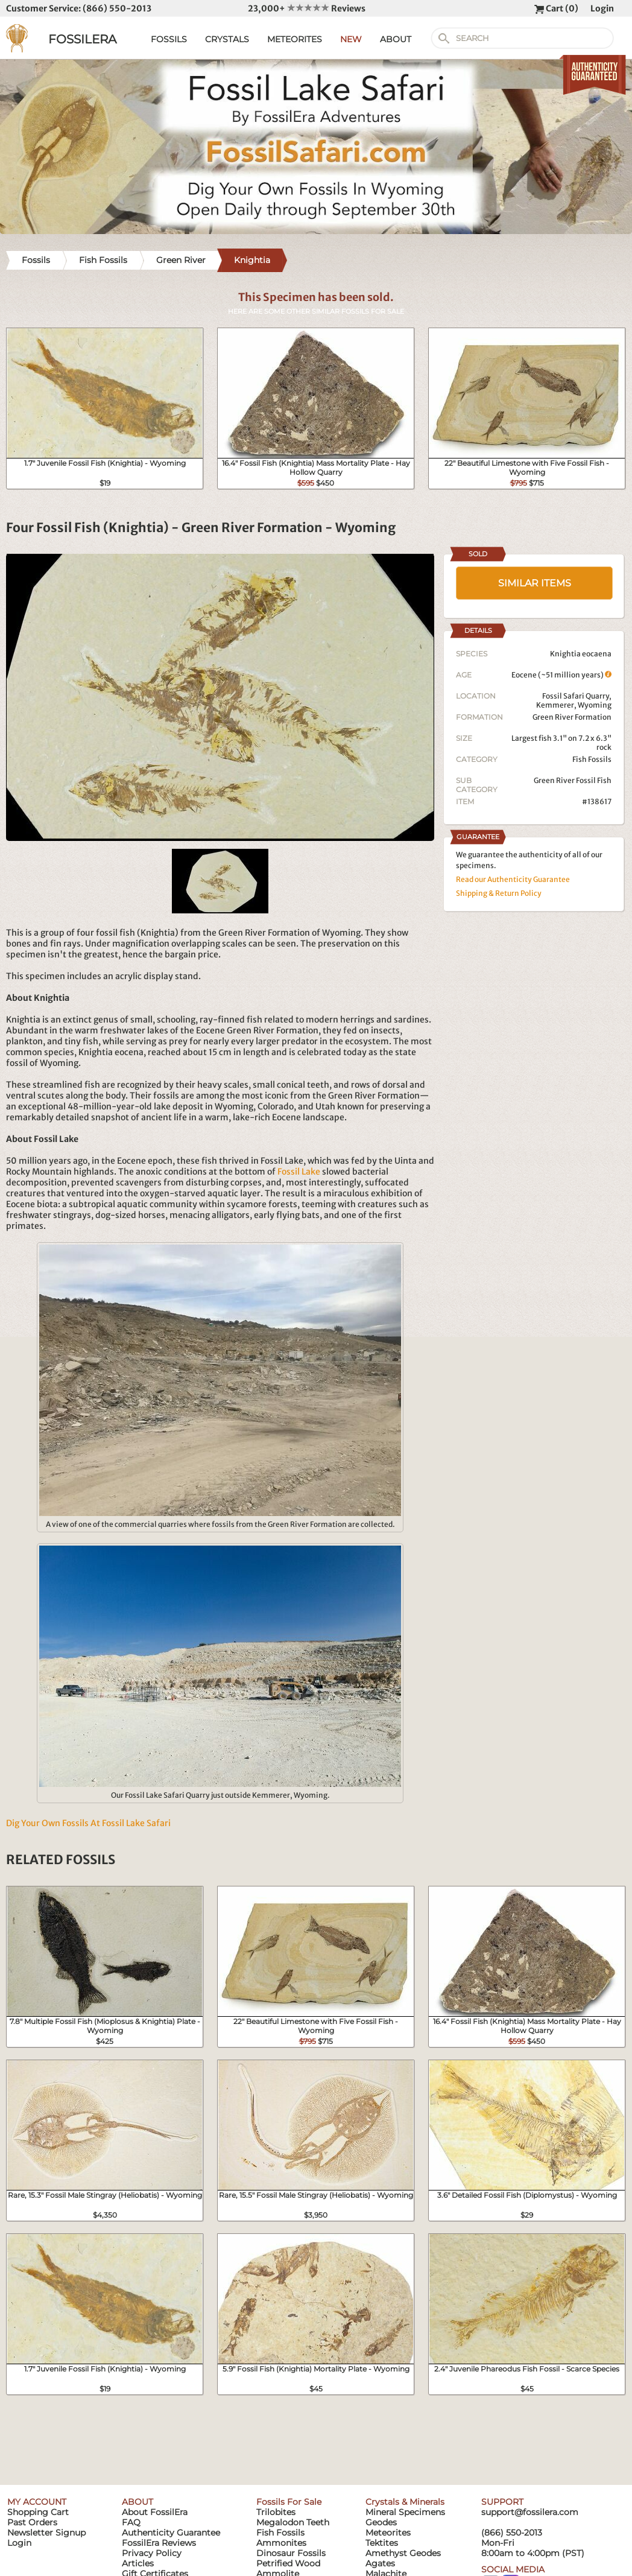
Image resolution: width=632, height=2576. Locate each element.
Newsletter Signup (46, 2532)
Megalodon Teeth (292, 2522)
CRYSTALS (227, 39)
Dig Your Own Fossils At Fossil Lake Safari (88, 1823)
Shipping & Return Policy (499, 893)
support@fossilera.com (529, 2512)
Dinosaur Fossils (291, 2553)
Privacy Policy (152, 2553)
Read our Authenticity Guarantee (513, 879)
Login (602, 8)
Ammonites (281, 2542)
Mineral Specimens (405, 2512)
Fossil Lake (298, 1171)
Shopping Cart (38, 2512)
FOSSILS (169, 39)
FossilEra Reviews (159, 2542)
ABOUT (395, 39)
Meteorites (388, 2532)
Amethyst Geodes (403, 2553)
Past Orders (32, 2522)
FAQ (131, 2522)
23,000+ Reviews (306, 8)
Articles (138, 2563)
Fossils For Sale (288, 2501)
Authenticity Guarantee (171, 2532)
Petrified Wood (288, 2563)
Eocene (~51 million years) (561, 674)
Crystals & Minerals (404, 2501)
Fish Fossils (591, 759)
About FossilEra (155, 2512)
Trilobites (275, 2512)
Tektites (381, 2542)
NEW (351, 39)
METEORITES (294, 39)
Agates (380, 2563)
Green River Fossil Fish (572, 780)
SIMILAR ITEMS (534, 583)
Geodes (381, 2522)
